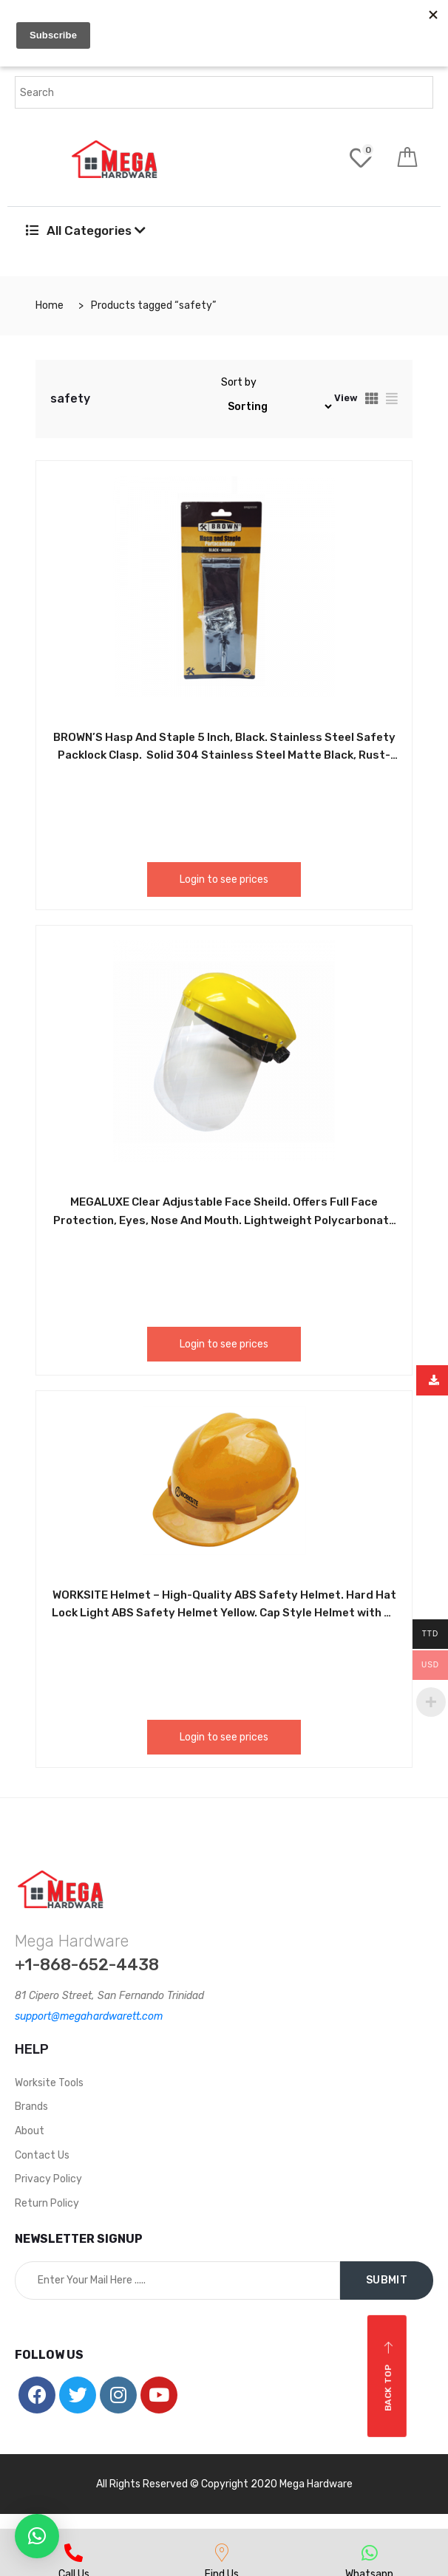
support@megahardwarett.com (89, 2016)
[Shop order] (277, 406)
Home (49, 305)
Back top (388, 2376)
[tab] (372, 398)
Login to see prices (224, 879)
